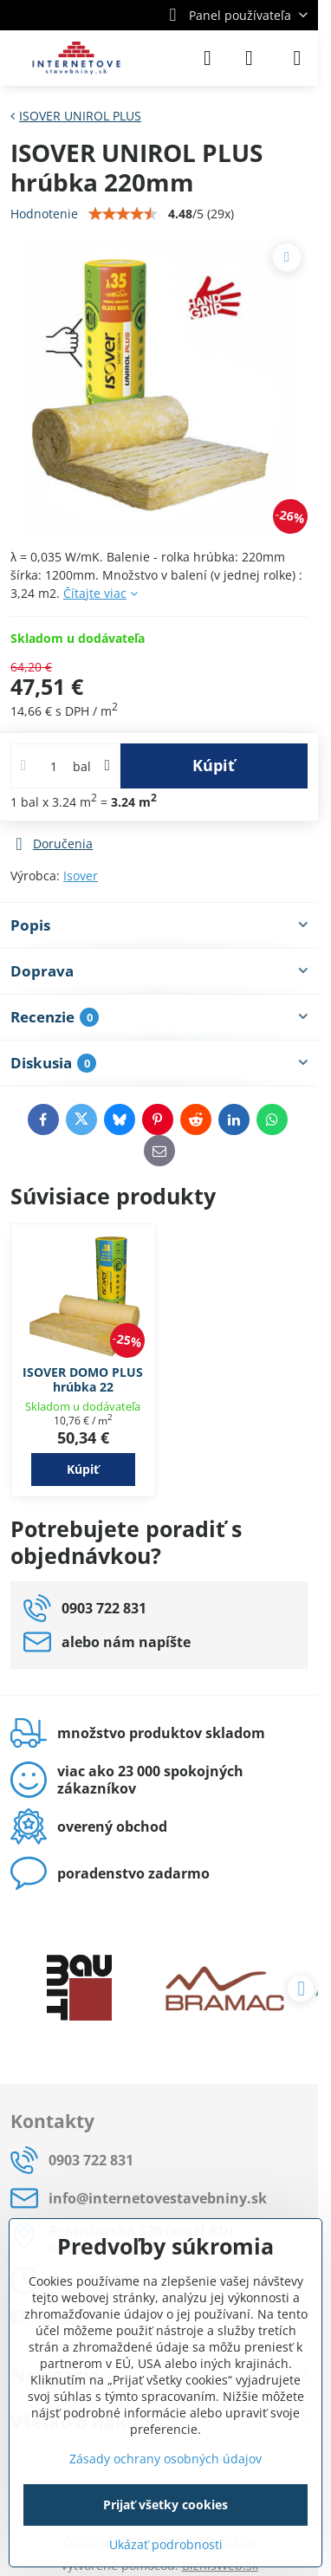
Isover (80, 875)
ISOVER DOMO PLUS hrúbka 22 (83, 1380)
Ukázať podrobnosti (166, 2544)
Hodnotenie (44, 213)
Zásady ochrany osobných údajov (165, 2458)
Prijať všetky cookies (165, 2504)
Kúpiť (213, 765)
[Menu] (297, 58)
